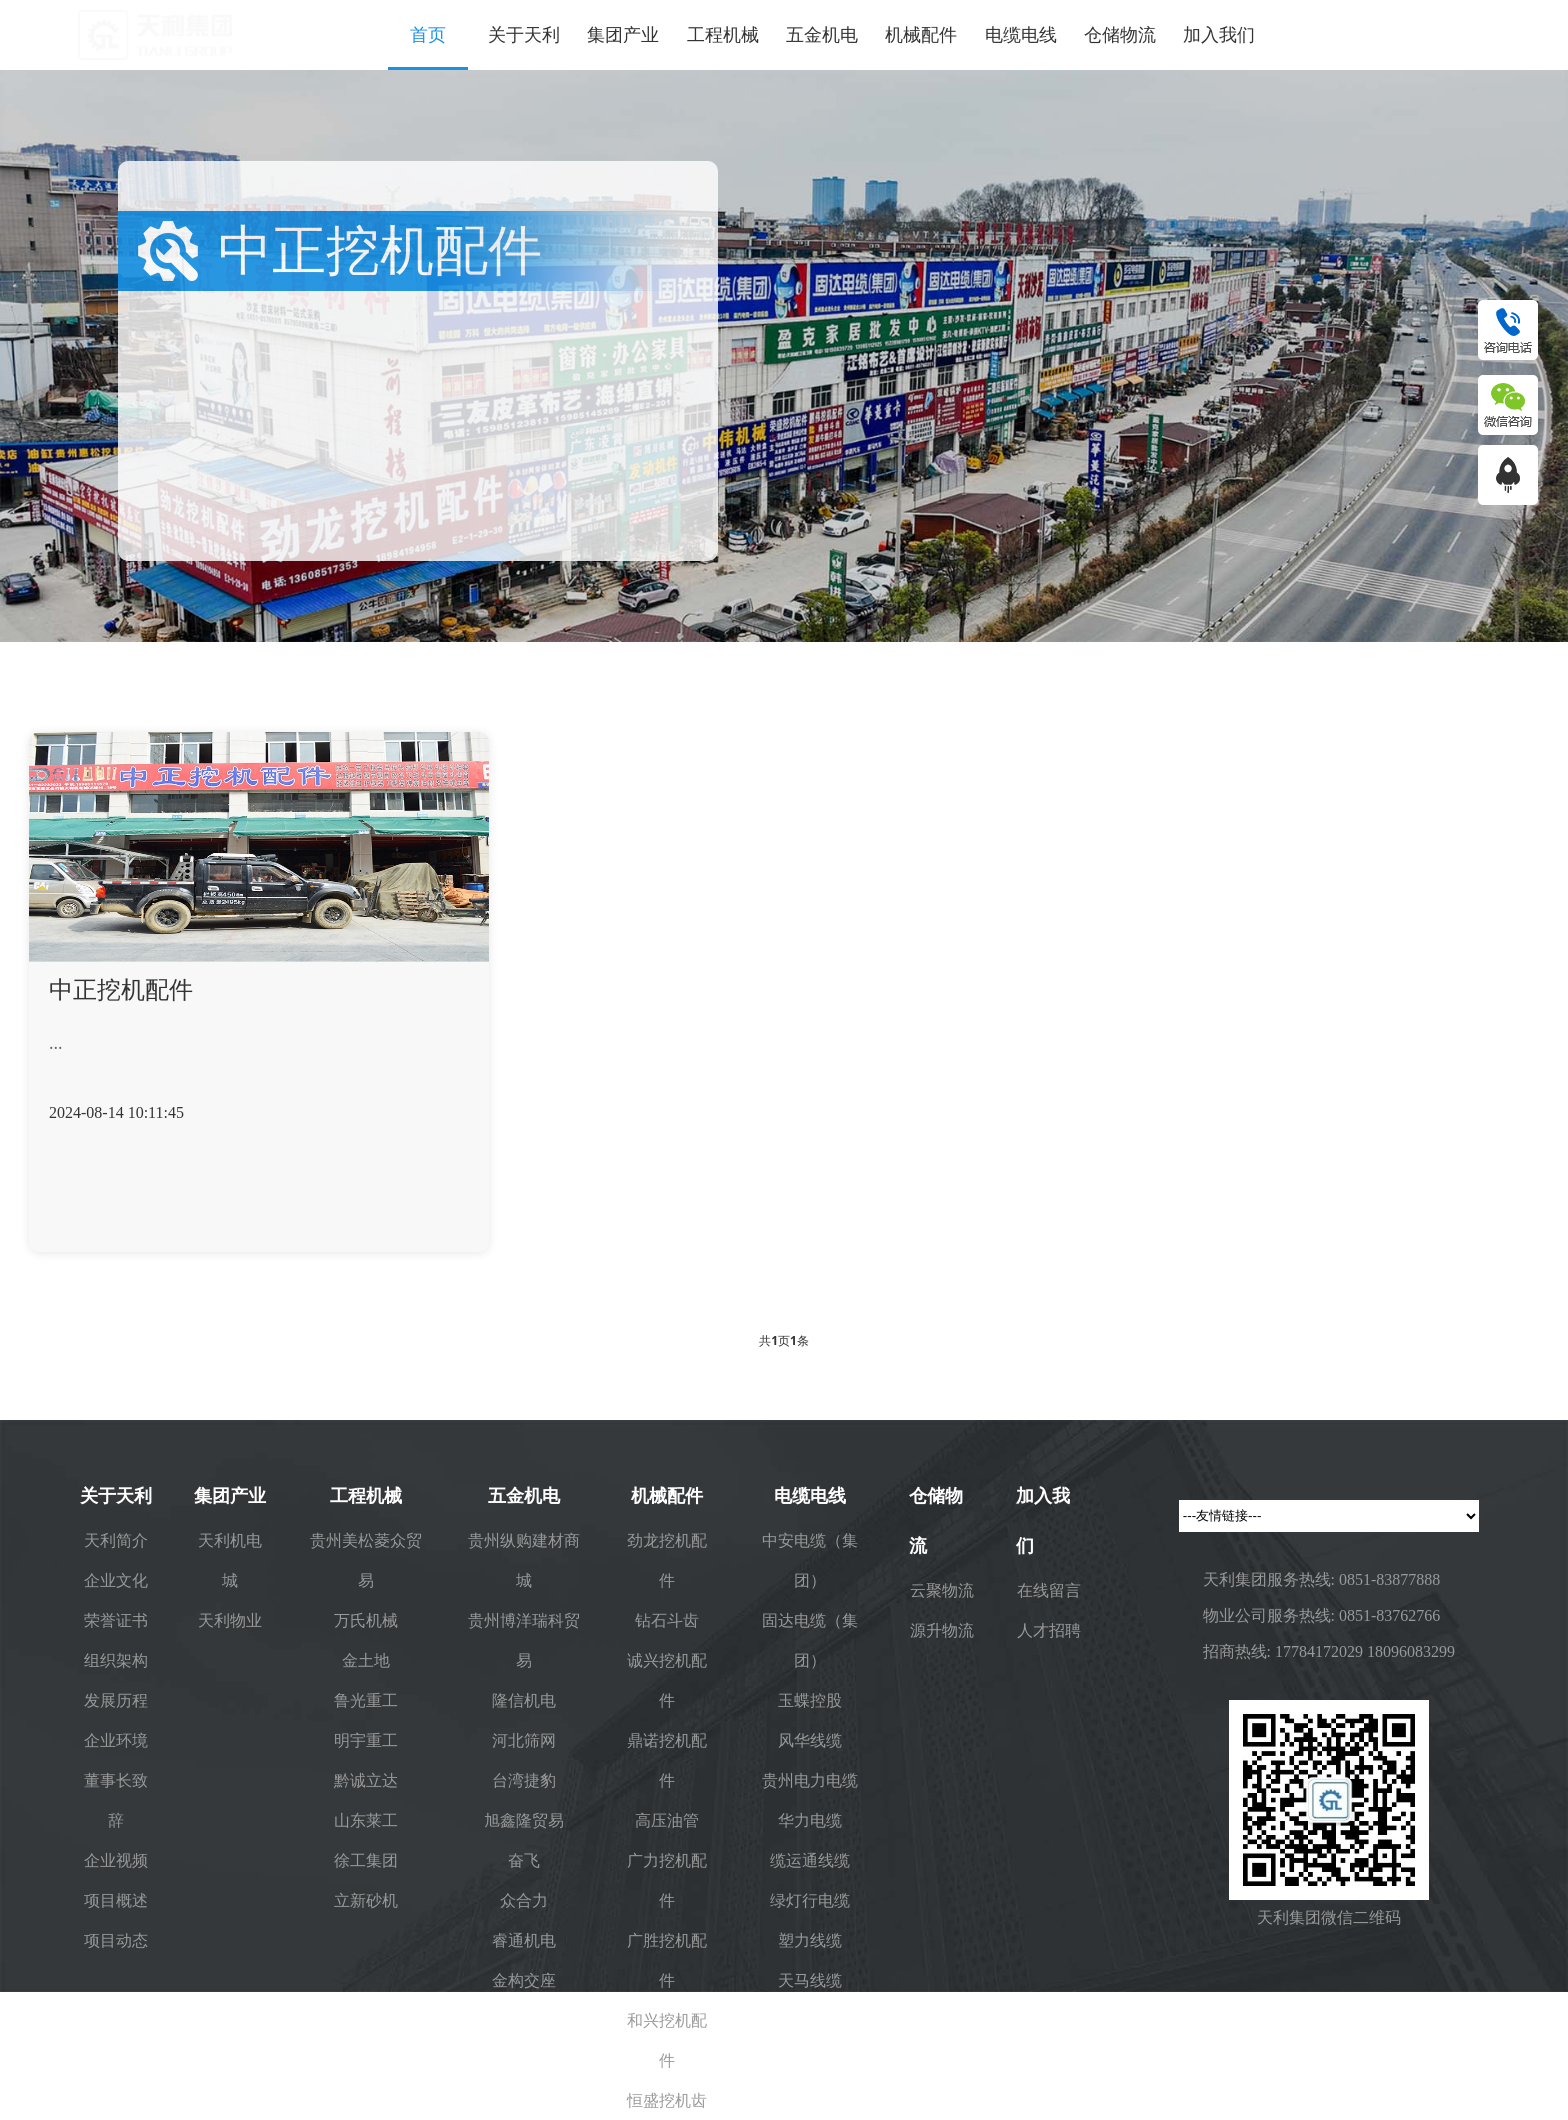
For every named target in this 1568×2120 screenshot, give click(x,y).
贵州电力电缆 (810, 1780)
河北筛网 (524, 1740)
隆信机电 (524, 1700)
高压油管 (667, 1820)
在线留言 (1049, 1590)
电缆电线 (1021, 35)
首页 (428, 35)
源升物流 (942, 1630)
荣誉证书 (116, 1620)
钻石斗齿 (667, 1620)
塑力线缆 (810, 1940)
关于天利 (524, 35)
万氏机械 (366, 1620)
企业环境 (116, 1740)
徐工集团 (366, 1860)
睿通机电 (524, 1940)
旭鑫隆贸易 (524, 1820)
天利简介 (116, 1540)
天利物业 (230, 1620)
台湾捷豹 (524, 1780)
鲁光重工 (366, 1700)
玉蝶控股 (810, 1700)
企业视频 (116, 1860)
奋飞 (524, 1860)
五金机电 (822, 35)
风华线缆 (810, 1740)
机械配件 (921, 35)
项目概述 (116, 1900)
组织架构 (116, 1660)
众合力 (524, 1900)
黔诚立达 (366, 1780)
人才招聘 (1049, 1630)
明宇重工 (366, 1740)
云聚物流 (942, 1590)
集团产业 (623, 35)
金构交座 (524, 1980)
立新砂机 (366, 1900)
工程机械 (723, 35)
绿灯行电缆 (810, 1900)
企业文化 (116, 1580)
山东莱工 (366, 1820)
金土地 (366, 1660)
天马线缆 (810, 1980)
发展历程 (116, 1700)
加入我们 (1219, 35)
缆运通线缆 (810, 1860)
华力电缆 (810, 1820)
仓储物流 (1120, 35)
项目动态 (116, 1940)
